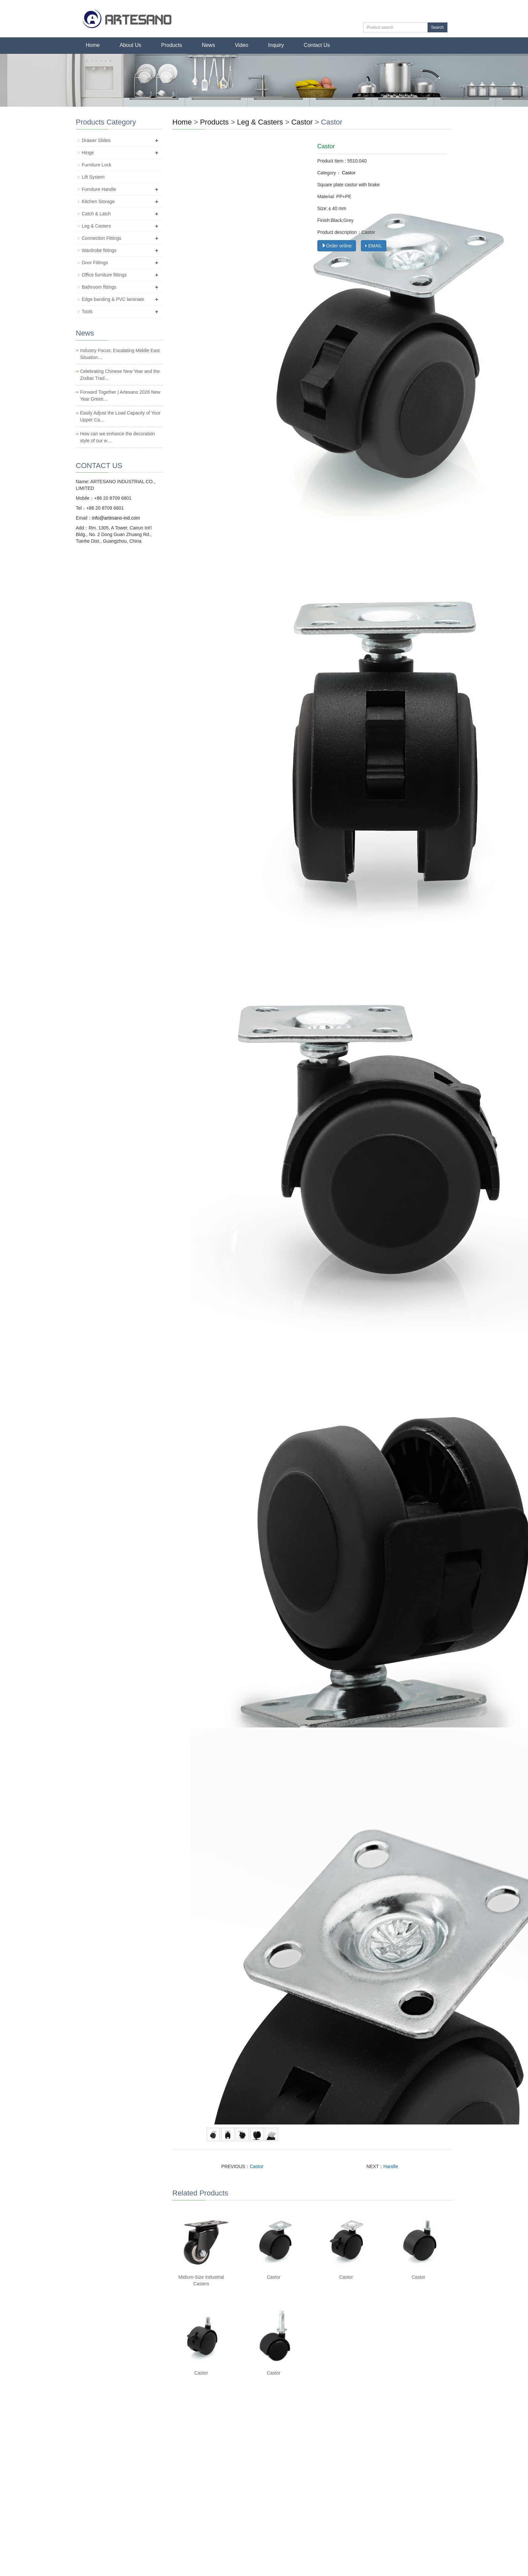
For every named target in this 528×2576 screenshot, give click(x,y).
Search (437, 27)
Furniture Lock (96, 164)
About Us (130, 45)
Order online (337, 245)
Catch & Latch (96, 213)
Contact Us (317, 45)
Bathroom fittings (99, 287)
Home (93, 45)
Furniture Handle (99, 189)
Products (171, 45)
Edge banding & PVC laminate (113, 299)
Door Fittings (95, 262)
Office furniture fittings (104, 274)
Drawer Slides (96, 140)
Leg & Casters (261, 122)
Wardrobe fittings (99, 250)
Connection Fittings (102, 238)
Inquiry (276, 45)
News (208, 45)
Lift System (93, 177)
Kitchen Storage (98, 201)
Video (241, 45)
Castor (302, 122)
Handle (390, 2166)
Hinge (88, 152)
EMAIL (373, 245)
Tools (87, 311)
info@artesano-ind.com (116, 518)
